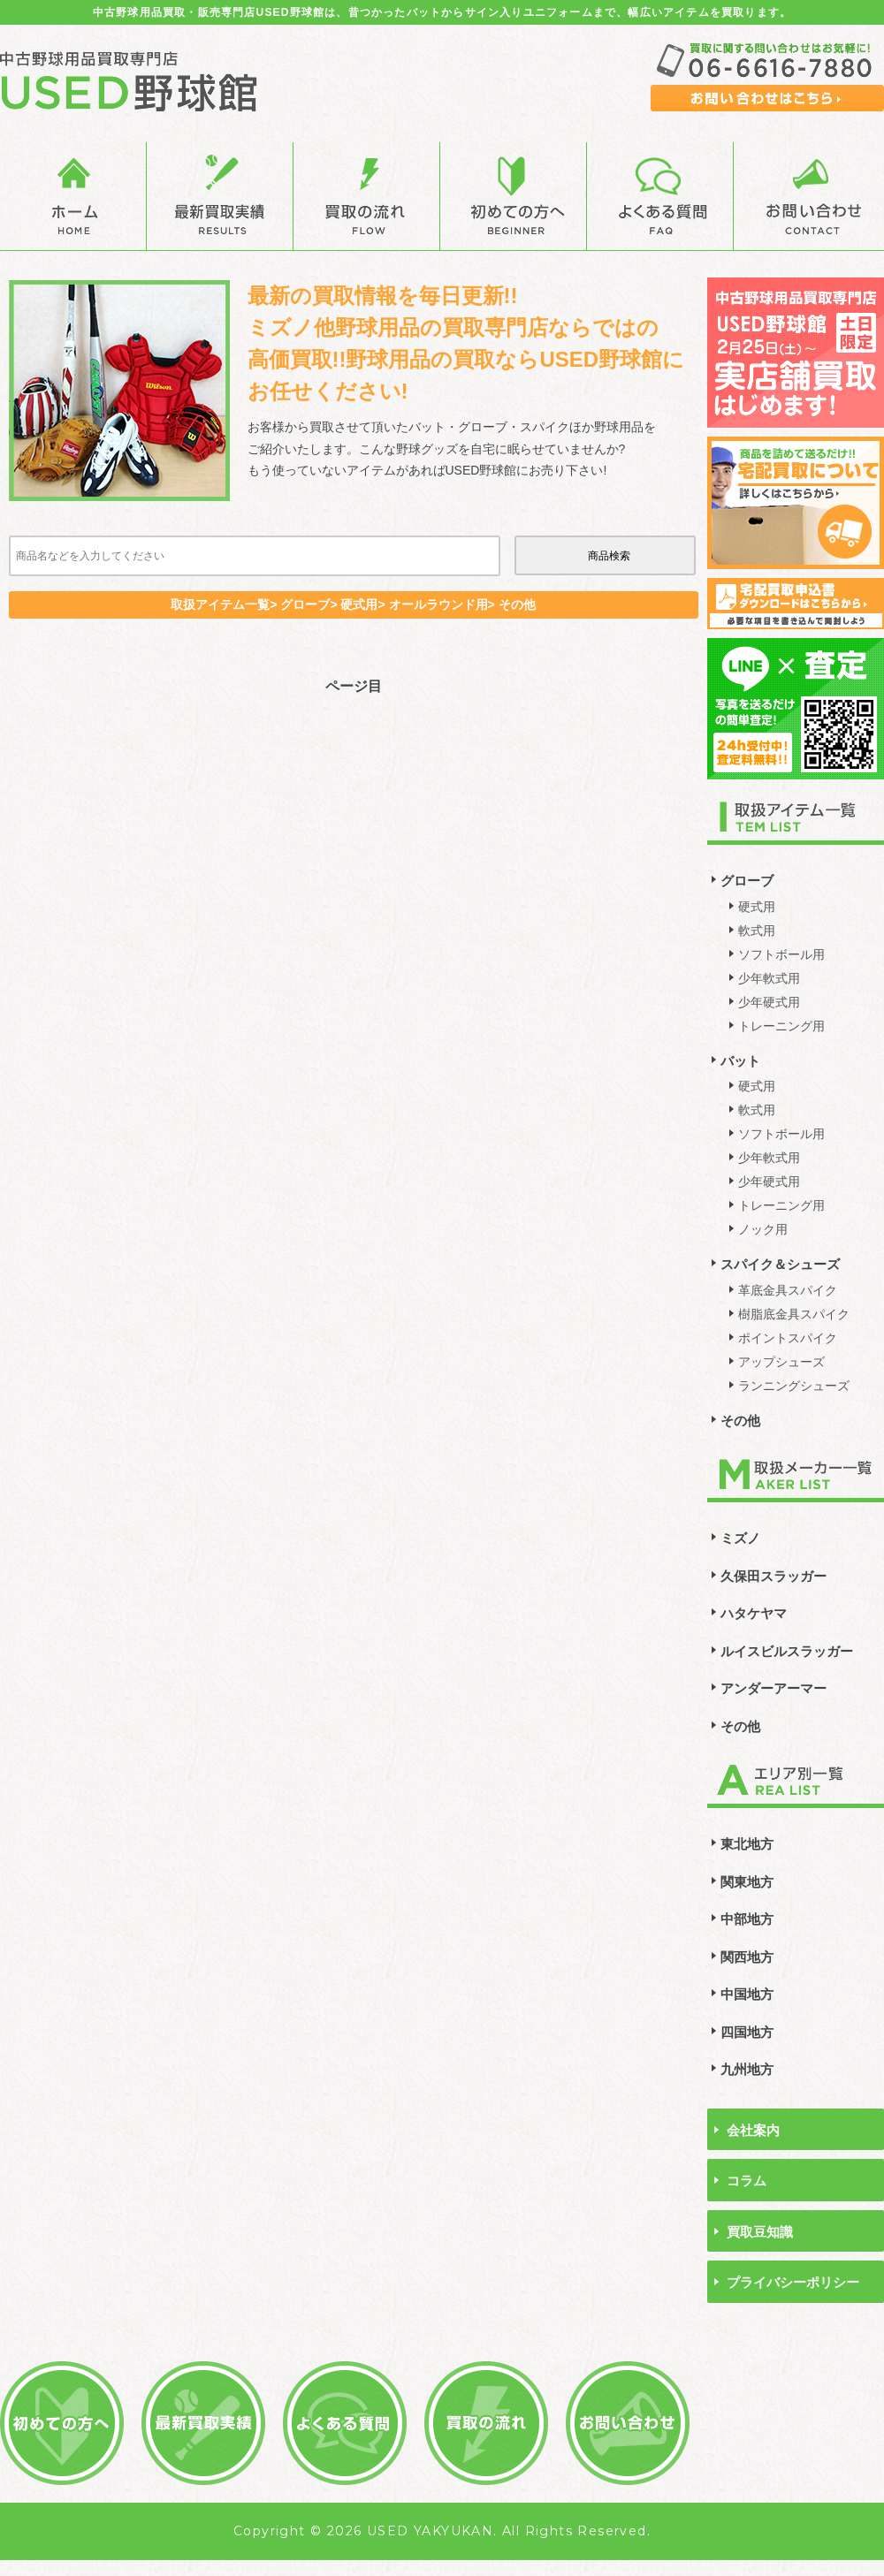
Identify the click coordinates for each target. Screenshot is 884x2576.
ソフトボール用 (781, 954)
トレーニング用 (781, 1026)
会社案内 (753, 2130)
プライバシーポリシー (793, 2282)
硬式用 (756, 907)
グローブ (747, 880)
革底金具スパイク (787, 1290)
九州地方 (747, 2069)
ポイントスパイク (787, 1338)
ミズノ (740, 1538)
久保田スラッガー (773, 1576)
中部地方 (747, 1918)
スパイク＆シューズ (780, 1264)
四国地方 (747, 2032)
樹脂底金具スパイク (794, 1314)
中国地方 (747, 1994)
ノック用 (763, 1229)
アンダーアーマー (773, 1688)
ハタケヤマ (753, 1613)
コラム (746, 2180)
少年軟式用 (769, 978)
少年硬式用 (769, 1002)
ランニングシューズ (794, 1386)
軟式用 (756, 930)
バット (740, 1060)
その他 (740, 1420)
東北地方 (747, 1843)
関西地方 (747, 1956)
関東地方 (747, 1881)
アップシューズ (781, 1362)
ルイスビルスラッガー (786, 1651)
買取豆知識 (760, 2231)
